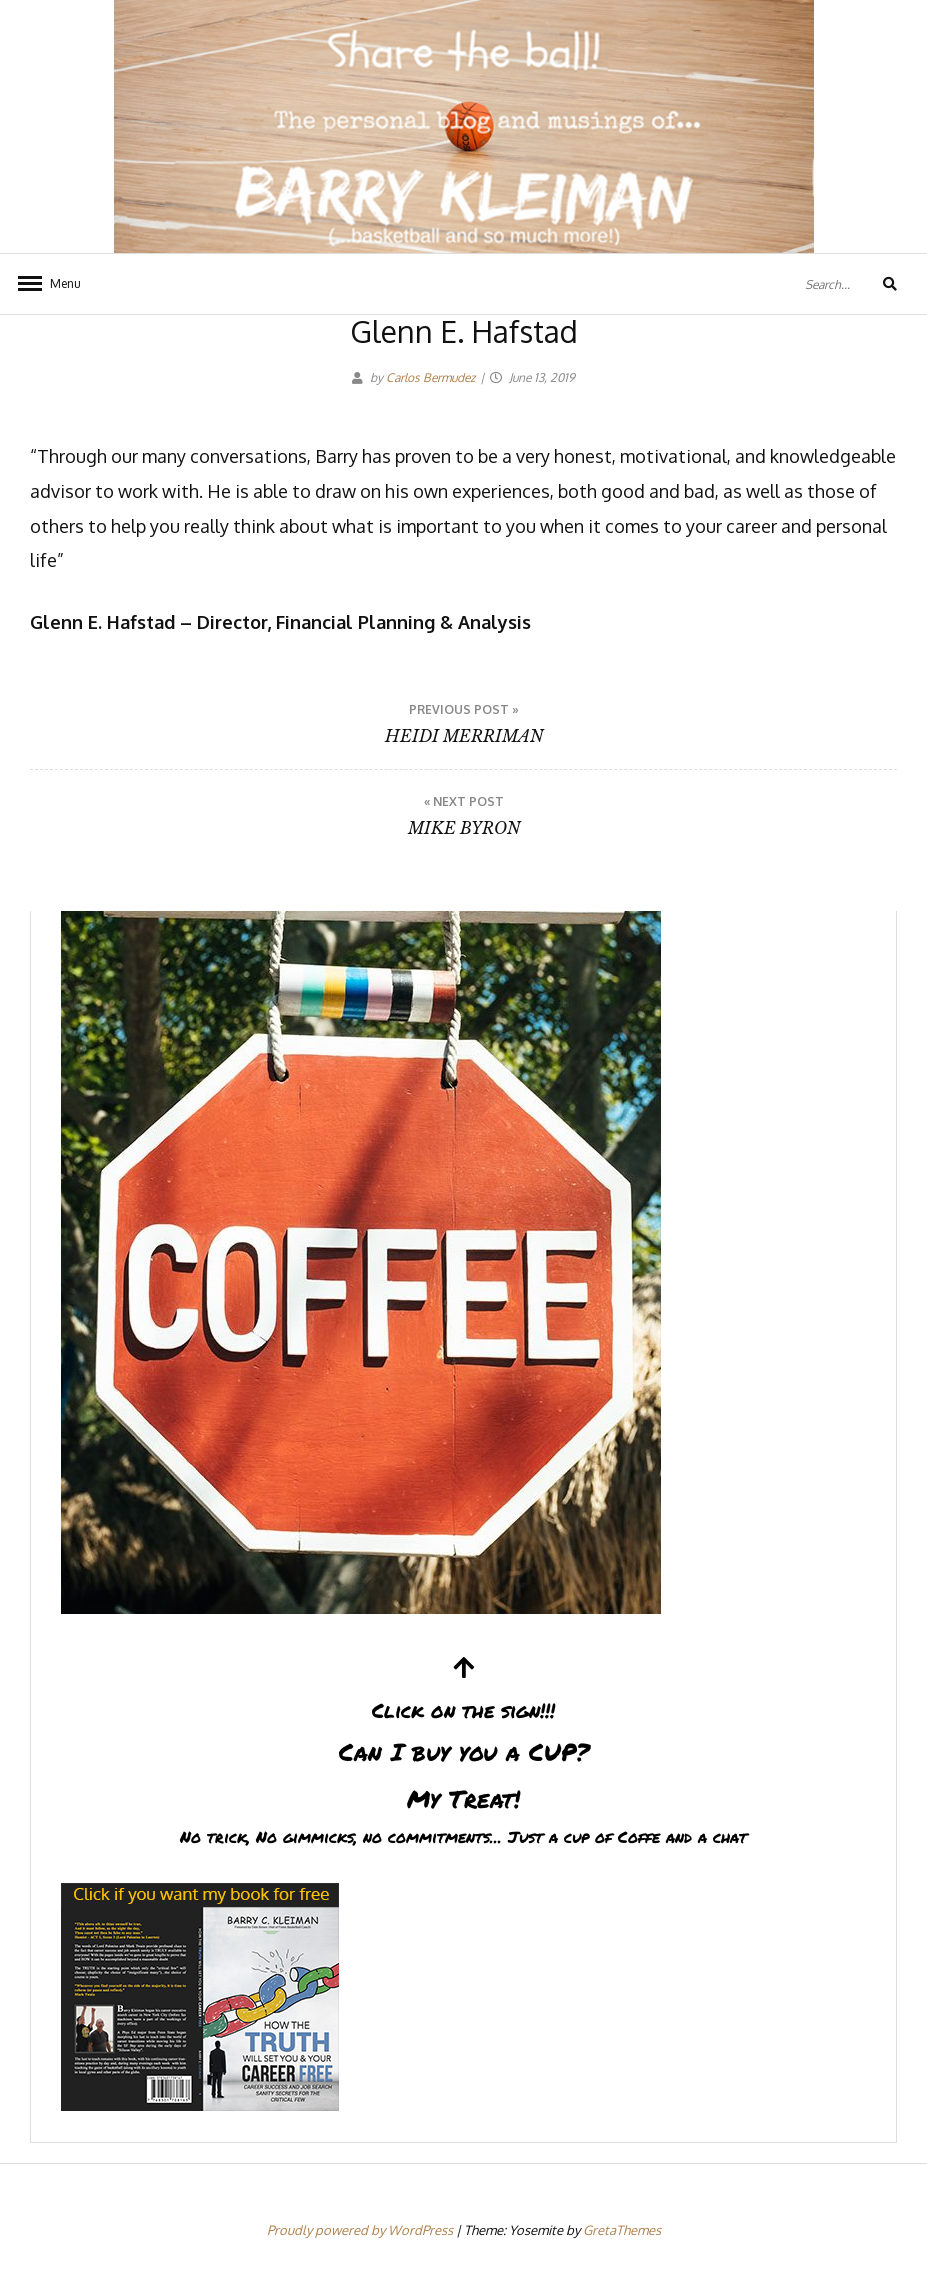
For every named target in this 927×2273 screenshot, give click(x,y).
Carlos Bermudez (430, 377)
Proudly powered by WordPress (361, 2230)
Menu (65, 283)
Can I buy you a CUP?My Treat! (463, 1753)
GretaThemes (622, 2230)
